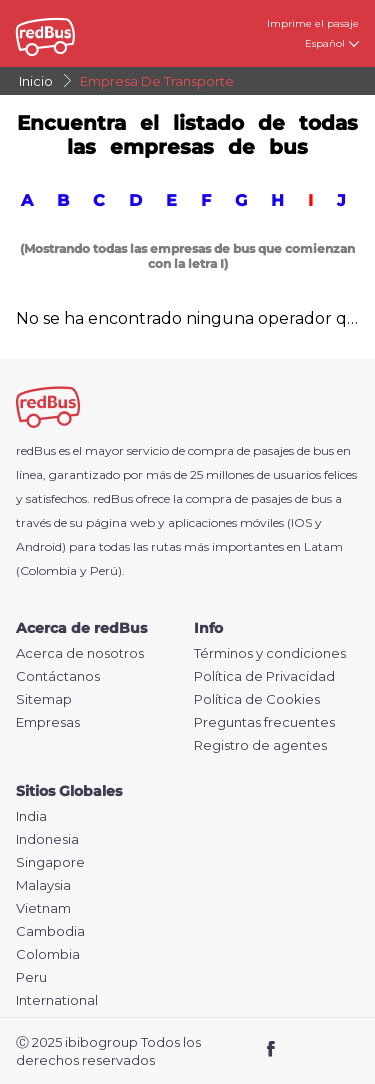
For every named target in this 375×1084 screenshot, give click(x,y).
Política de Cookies (257, 699)
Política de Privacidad (264, 676)
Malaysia (43, 885)
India (31, 816)
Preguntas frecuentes (264, 722)
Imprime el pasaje (313, 23)
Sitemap (44, 699)
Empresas (48, 722)
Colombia (48, 954)
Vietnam (43, 908)
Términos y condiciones (270, 653)
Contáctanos (58, 676)
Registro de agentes (260, 745)
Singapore (50, 862)
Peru (31, 977)
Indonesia (47, 839)
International (57, 1000)
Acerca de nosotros (80, 653)
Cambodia (50, 931)
